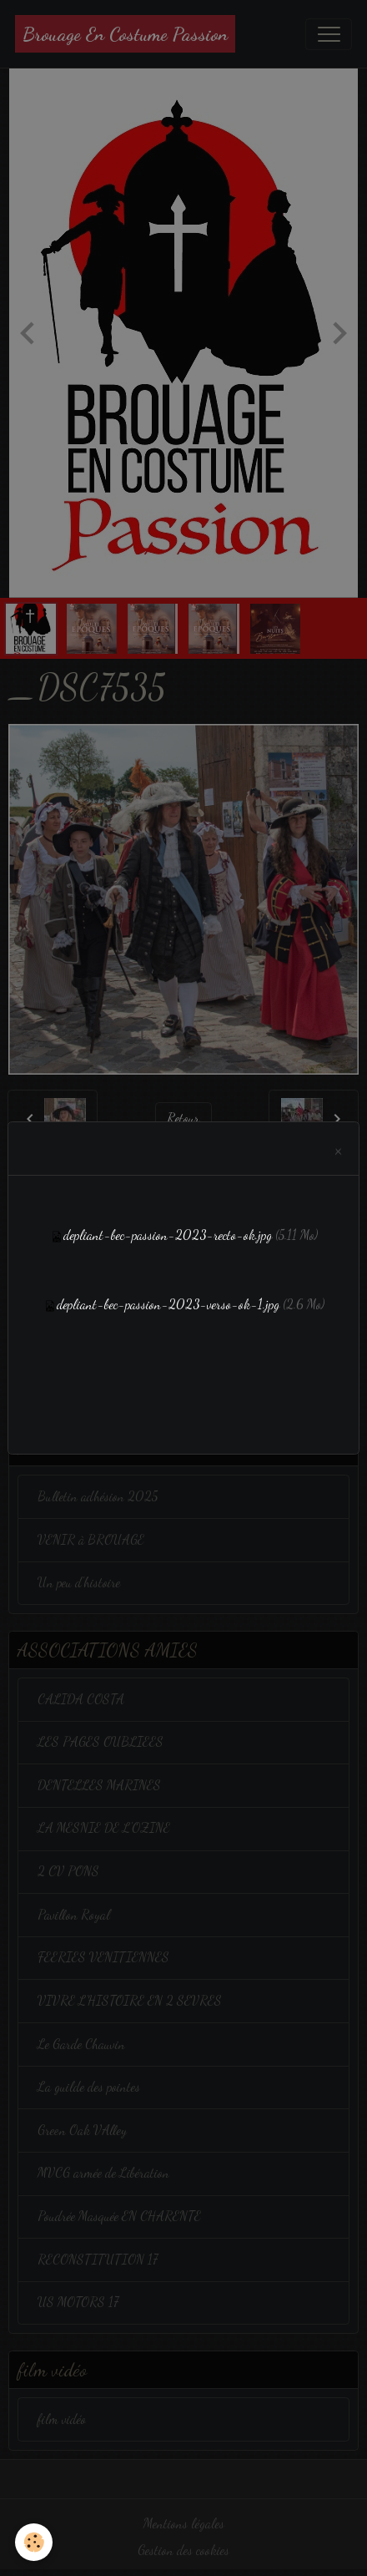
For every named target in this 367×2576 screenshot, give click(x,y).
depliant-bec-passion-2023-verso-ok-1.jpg (168, 1304)
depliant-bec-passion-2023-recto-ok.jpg (167, 1234)
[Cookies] (34, 2542)
